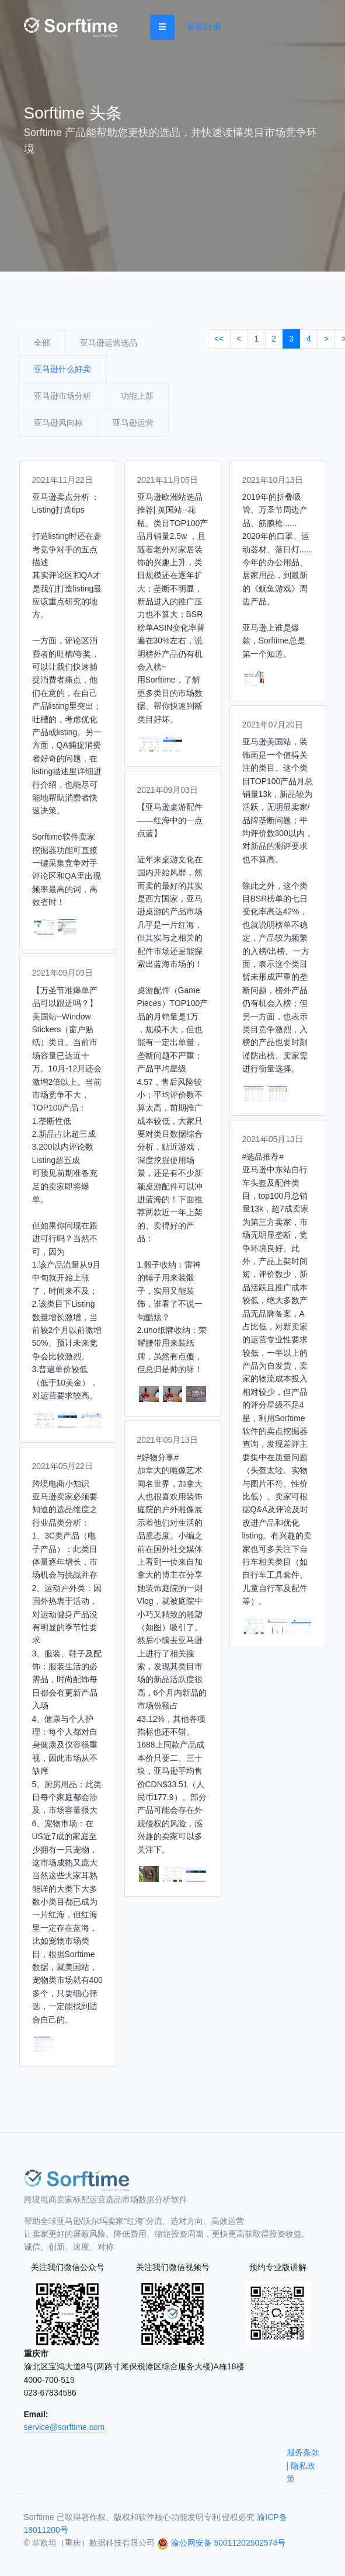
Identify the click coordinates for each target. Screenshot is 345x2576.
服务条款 (303, 2452)
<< (219, 338)
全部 (42, 342)
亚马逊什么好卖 (62, 369)
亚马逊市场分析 (62, 396)
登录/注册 (204, 27)
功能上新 (137, 396)
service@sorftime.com (64, 2427)
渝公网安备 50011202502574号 (228, 2542)
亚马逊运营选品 (108, 342)
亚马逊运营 (133, 422)
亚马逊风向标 (58, 422)
